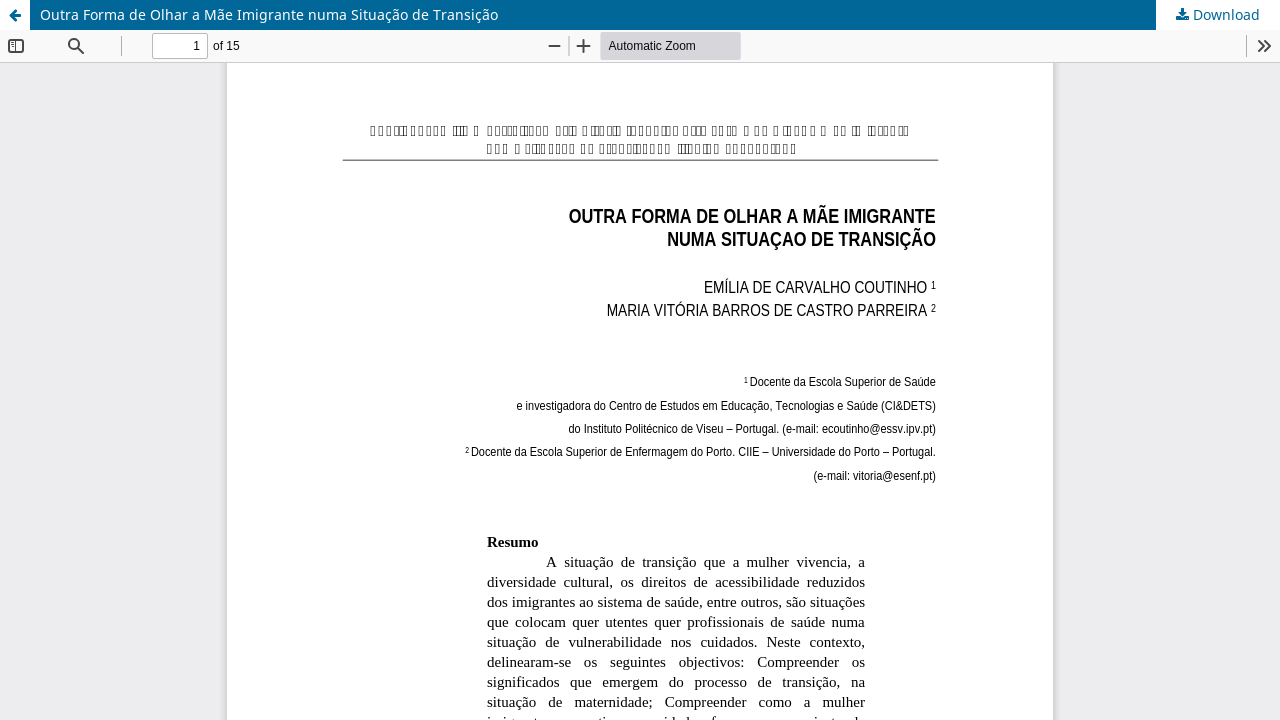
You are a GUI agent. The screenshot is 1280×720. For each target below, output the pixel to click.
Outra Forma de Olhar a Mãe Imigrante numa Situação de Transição (269, 14)
